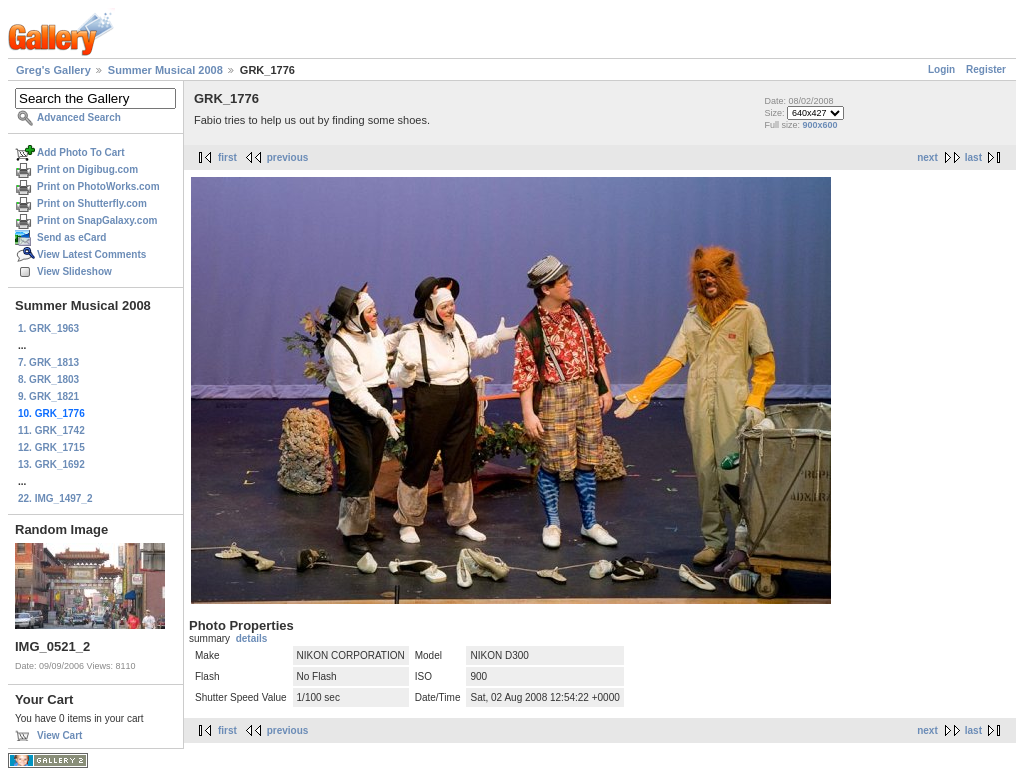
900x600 (819, 125)
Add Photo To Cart (81, 152)
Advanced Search (79, 117)
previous (288, 157)
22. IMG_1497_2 (55, 498)
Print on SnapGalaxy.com (97, 220)
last (973, 157)
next (927, 157)
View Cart (59, 735)
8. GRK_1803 (48, 379)
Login (941, 69)
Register (986, 69)
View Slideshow (74, 271)
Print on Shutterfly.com (92, 203)
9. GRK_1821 (48, 396)
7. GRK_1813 (48, 362)
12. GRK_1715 (51, 447)
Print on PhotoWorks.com (98, 186)
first (227, 157)
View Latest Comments (91, 254)
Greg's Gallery (53, 70)
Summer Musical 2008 (165, 70)
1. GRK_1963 (48, 328)
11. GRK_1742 (51, 430)
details (252, 638)
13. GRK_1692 (51, 464)
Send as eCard (71, 237)
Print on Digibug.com (87, 169)
